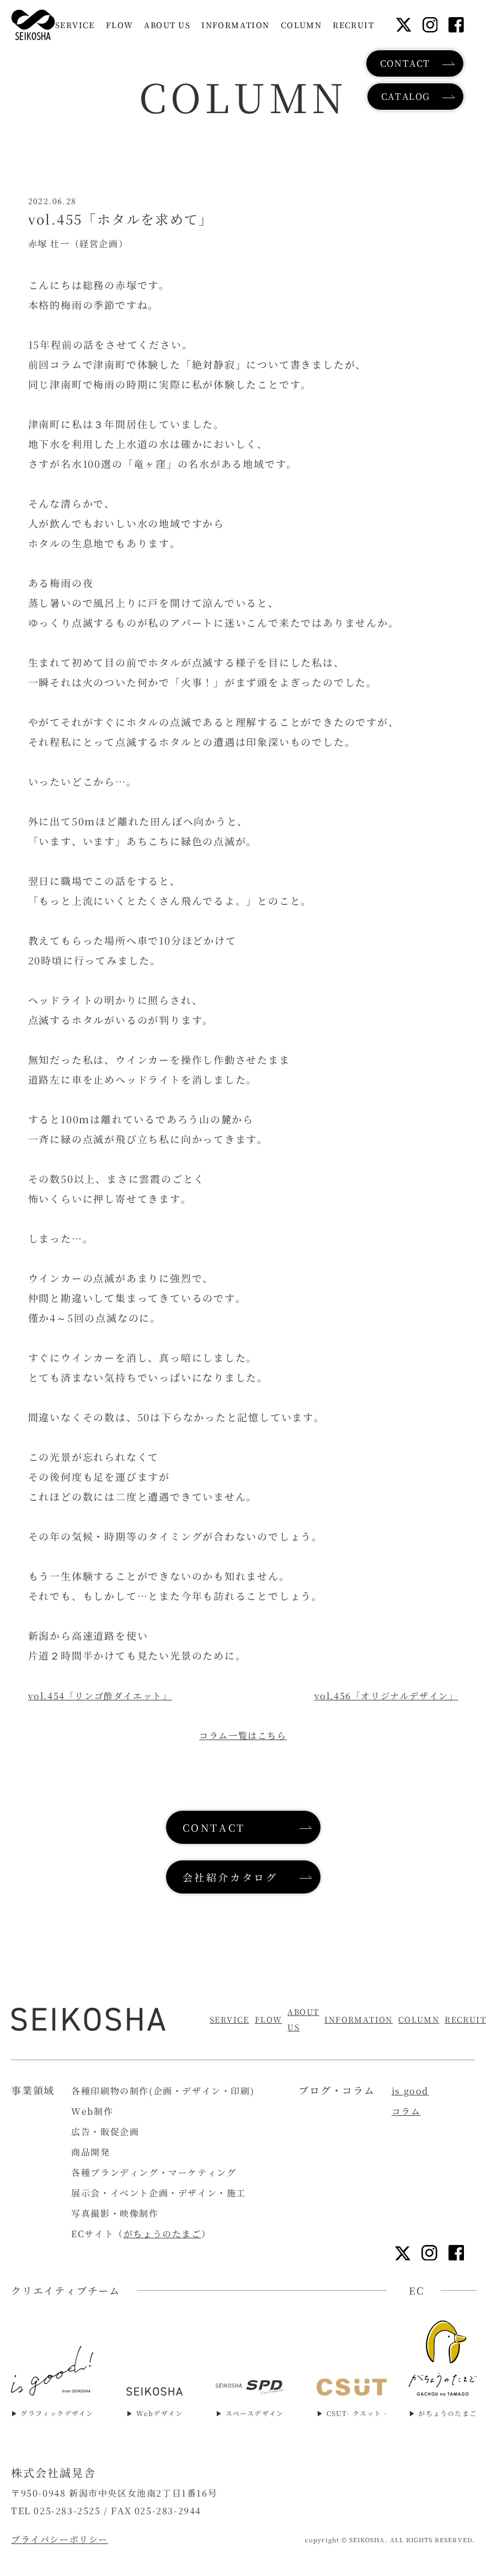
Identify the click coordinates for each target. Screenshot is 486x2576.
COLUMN (418, 2019)
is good (410, 2090)
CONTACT (405, 63)
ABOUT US (303, 2019)
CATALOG (405, 96)
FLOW (268, 2019)
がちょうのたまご (162, 2233)
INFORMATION (358, 2019)
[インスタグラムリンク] (430, 25)
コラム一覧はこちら (242, 1735)
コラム (406, 2111)
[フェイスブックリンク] (456, 25)
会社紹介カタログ (230, 1877)
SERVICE (229, 2019)
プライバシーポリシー (59, 2539)
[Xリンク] (404, 25)
